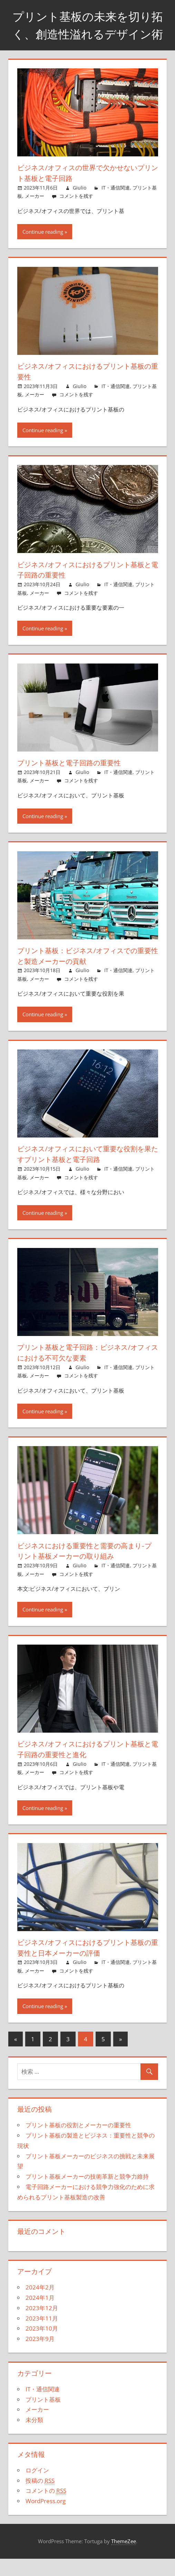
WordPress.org (46, 2518)
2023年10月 (42, 2346)
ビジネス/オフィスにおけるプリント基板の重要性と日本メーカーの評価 (86, 1965)
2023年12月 (42, 2325)
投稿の (40, 2498)
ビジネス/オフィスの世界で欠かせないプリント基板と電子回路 (85, 190)
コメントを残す (76, 213)
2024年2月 (40, 2305)
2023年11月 (42, 2336)
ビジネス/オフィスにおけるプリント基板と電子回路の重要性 (86, 587)
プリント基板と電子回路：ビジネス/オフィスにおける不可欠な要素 (85, 1369)
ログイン (37, 2487)
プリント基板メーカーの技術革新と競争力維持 (87, 2194)
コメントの (46, 2508)
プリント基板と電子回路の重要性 (75, 780)
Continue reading (42, 248)
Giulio (79, 205)
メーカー (34, 213)
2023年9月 (40, 2356)
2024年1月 (40, 2315)
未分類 (34, 2437)
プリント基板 (43, 2417)
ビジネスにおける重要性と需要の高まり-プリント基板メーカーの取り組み (83, 1568)
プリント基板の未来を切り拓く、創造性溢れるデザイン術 (87, 33)
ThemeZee (123, 2558)
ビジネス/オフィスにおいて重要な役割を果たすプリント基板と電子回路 (85, 1171)
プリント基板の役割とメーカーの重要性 (78, 2143)
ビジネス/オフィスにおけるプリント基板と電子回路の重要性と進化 (86, 1766)
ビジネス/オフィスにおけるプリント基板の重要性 (86, 388)
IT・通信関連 (115, 205)
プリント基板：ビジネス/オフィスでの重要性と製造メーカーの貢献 (85, 973)
